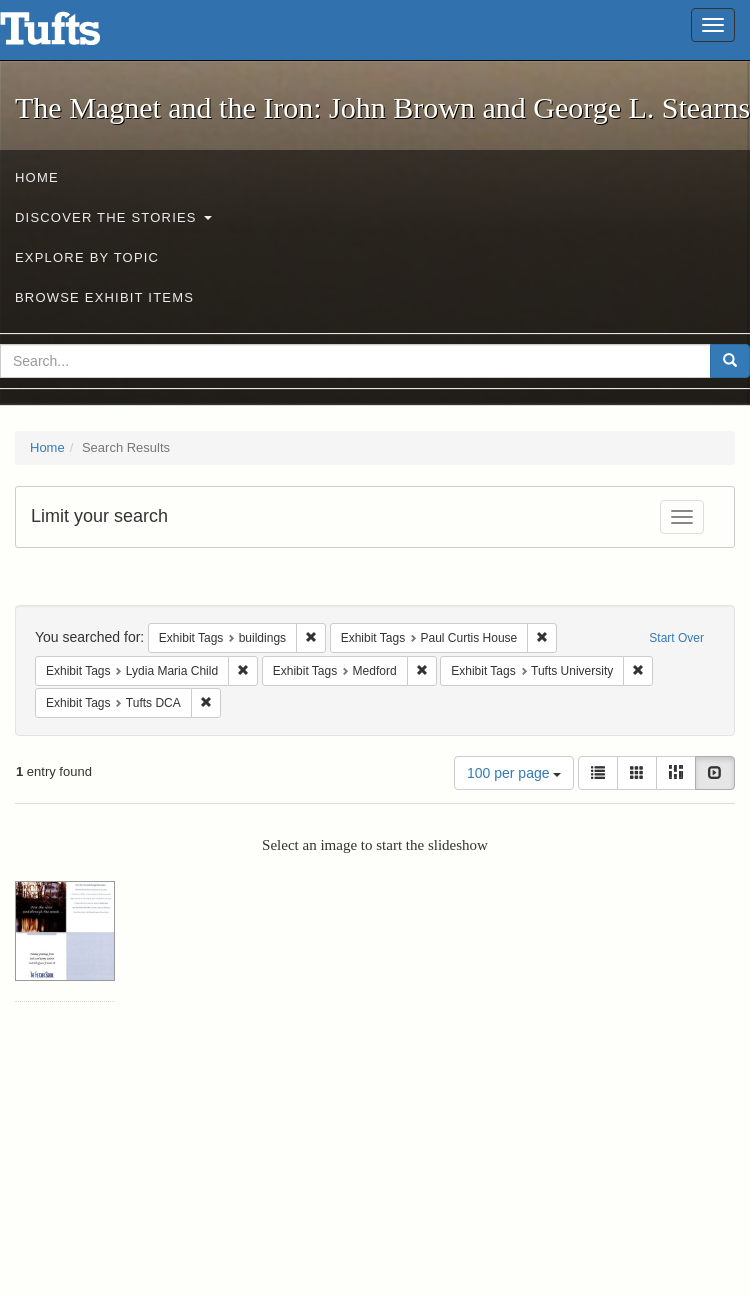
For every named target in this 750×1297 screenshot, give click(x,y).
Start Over (676, 638)
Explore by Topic (87, 257)
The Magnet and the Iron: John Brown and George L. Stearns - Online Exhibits (75, 35)
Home (37, 177)
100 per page (514, 773)
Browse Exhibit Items (104, 297)
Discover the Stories (113, 217)
